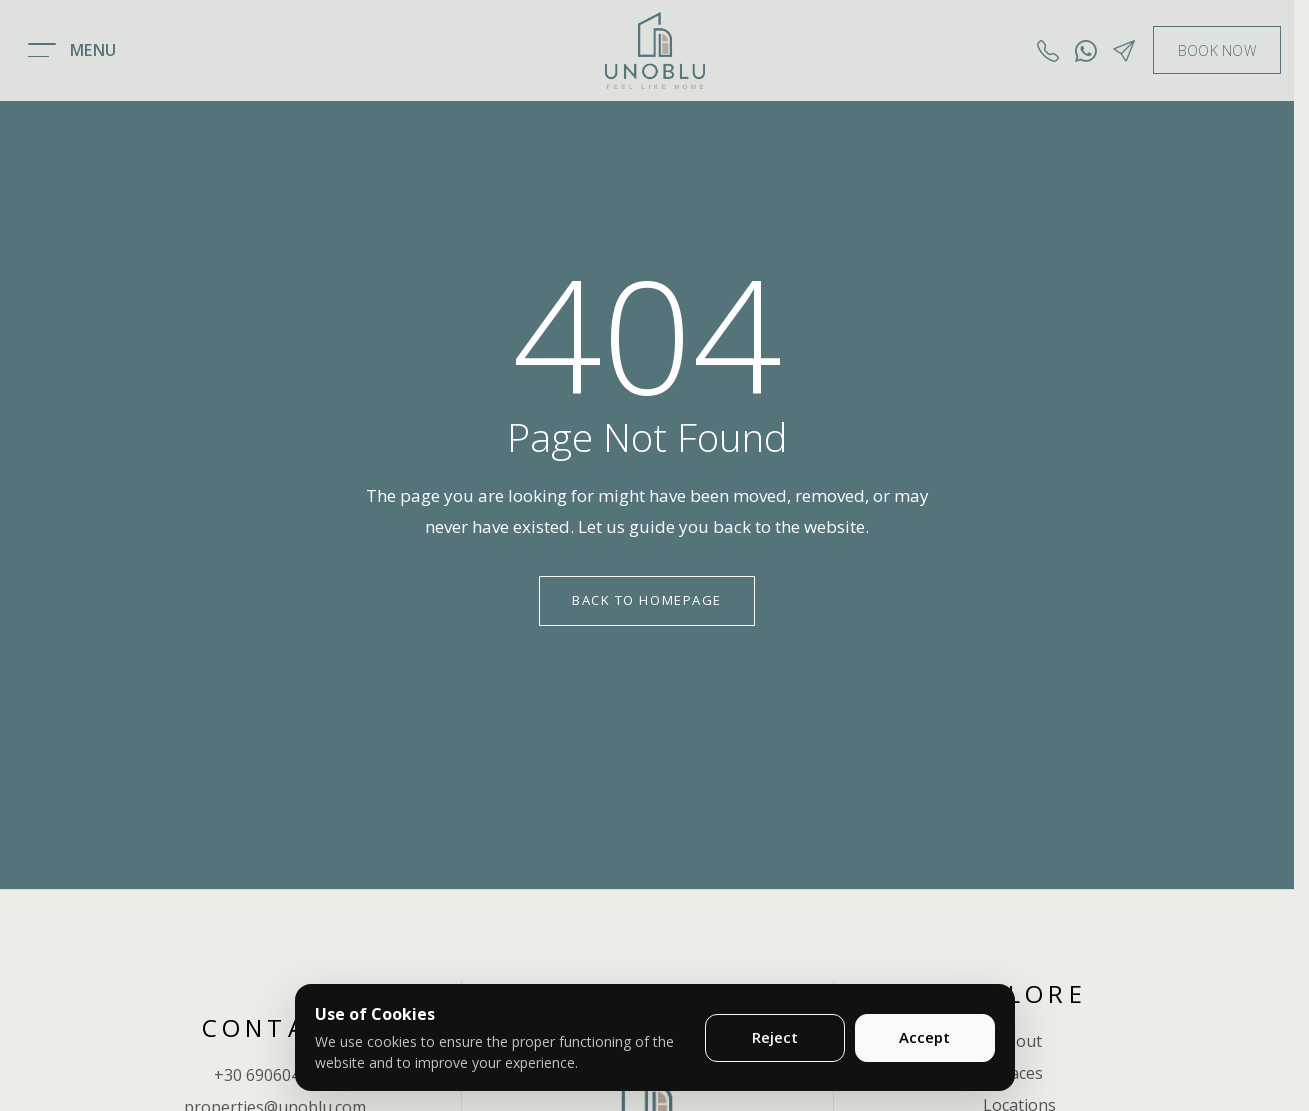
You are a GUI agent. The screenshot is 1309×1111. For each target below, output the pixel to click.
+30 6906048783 (275, 1075)
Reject (775, 1037)
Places (1019, 1073)
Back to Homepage (647, 600)
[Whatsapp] (1086, 50)
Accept (924, 1037)
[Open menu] (74, 50)
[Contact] (1124, 50)
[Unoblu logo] (655, 50)
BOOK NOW (1217, 50)
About (1019, 1041)
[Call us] (1048, 50)
